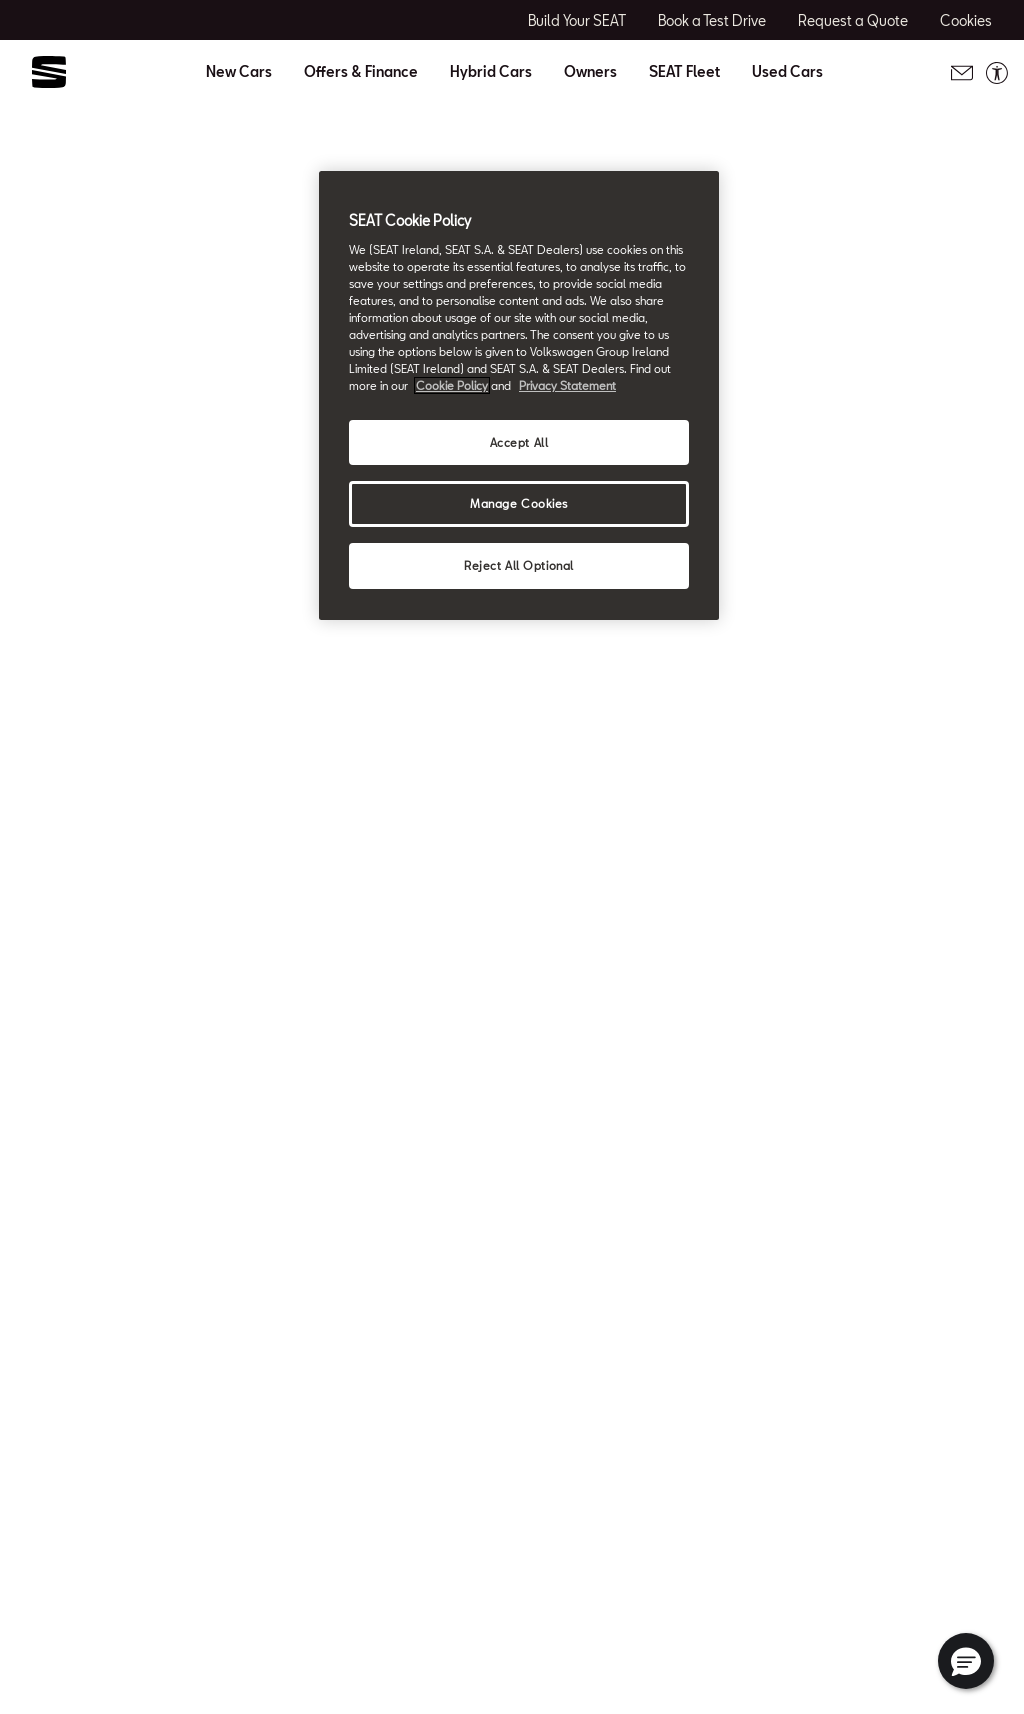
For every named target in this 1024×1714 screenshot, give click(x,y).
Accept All (519, 442)
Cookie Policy (452, 385)
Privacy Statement (567, 385)
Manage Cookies (519, 503)
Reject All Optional (519, 565)
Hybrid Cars (491, 72)
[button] (966, 1661)
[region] (519, 395)
